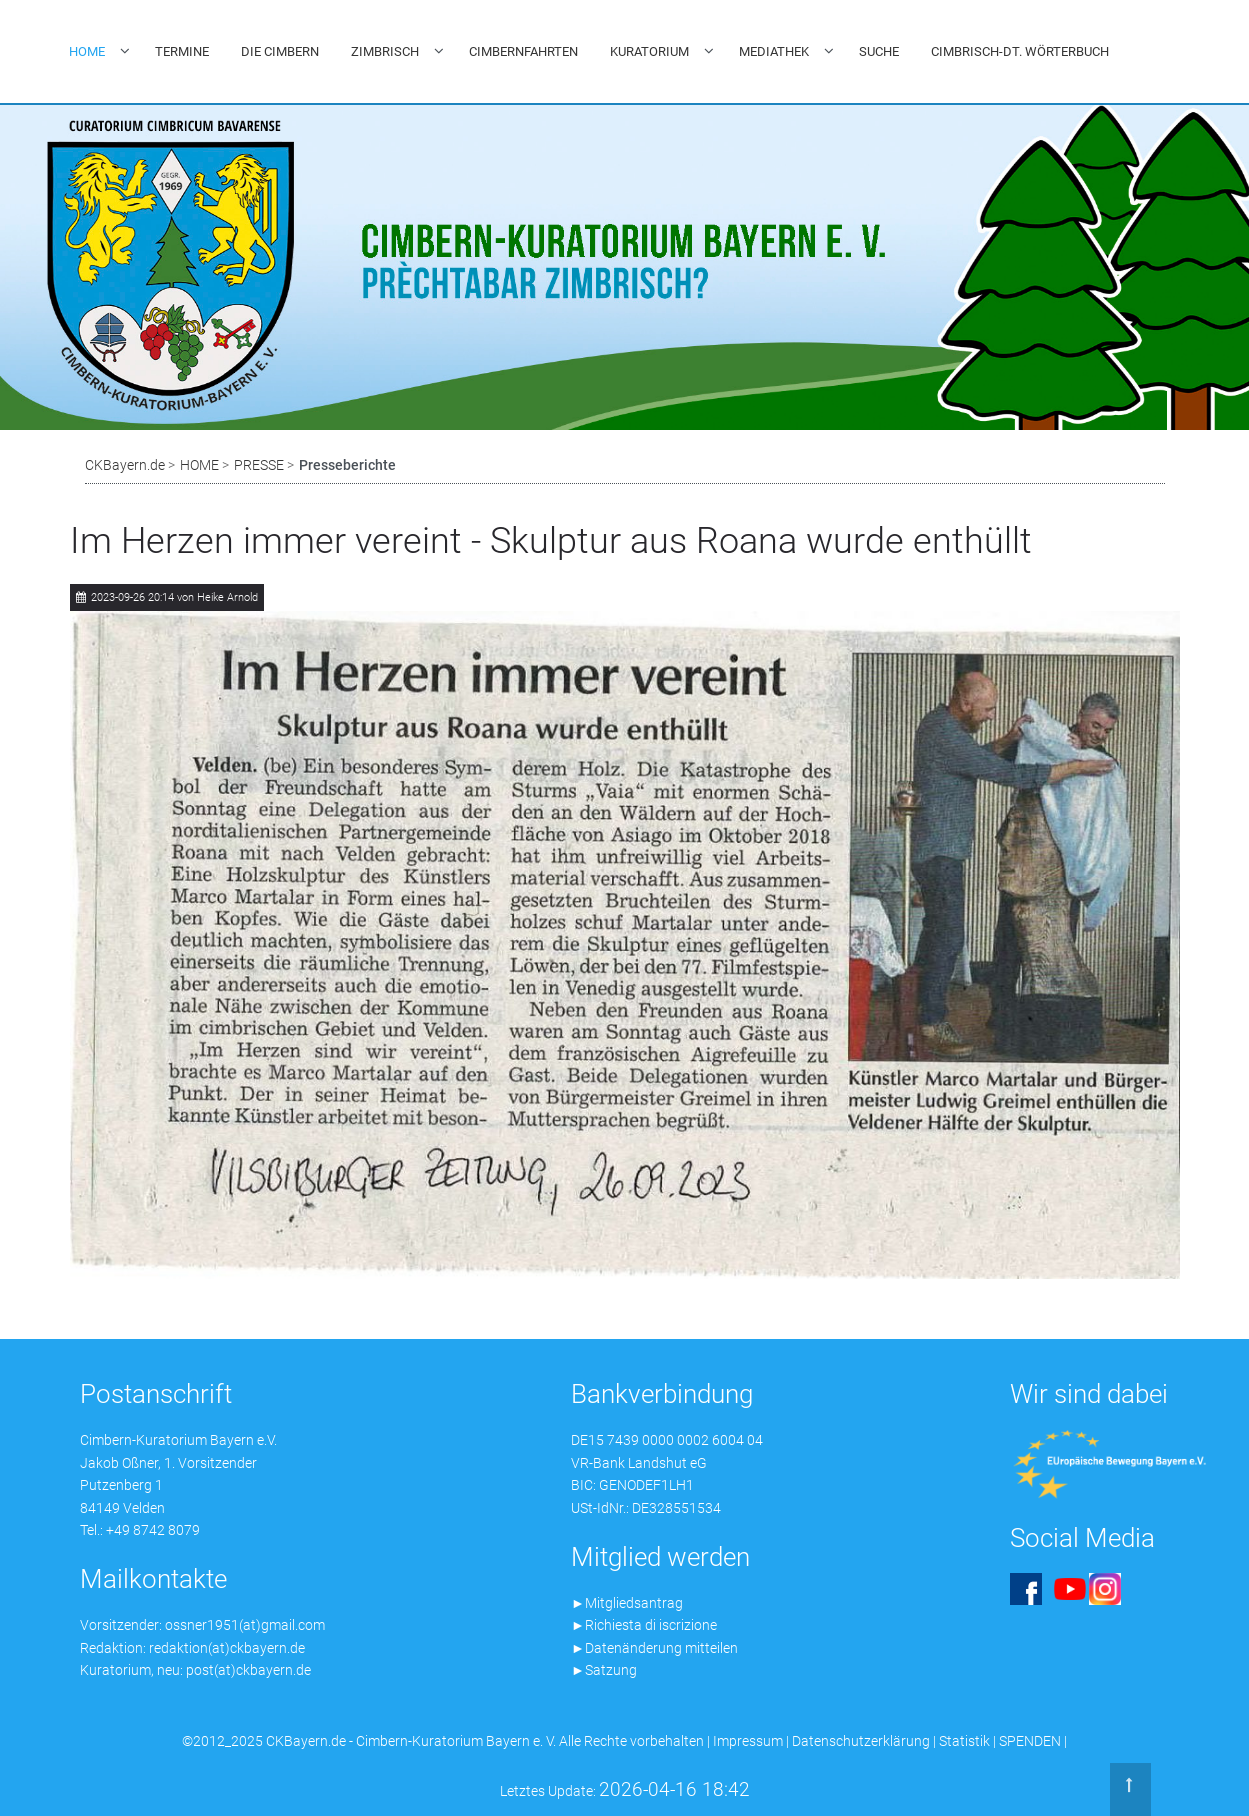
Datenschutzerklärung (861, 1741)
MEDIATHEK (774, 51)
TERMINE (182, 51)
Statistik (964, 1741)
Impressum (748, 1741)
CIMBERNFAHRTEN (523, 51)
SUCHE (879, 51)
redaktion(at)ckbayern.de (227, 1648)
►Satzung (604, 1670)
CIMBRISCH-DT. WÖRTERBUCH (1020, 51)
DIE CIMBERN (280, 51)
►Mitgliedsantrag (627, 1603)
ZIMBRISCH (385, 51)
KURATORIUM (649, 51)
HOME (87, 51)
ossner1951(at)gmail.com (245, 1625)
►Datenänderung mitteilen (654, 1648)
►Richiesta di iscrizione (644, 1625)
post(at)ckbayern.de (248, 1670)
